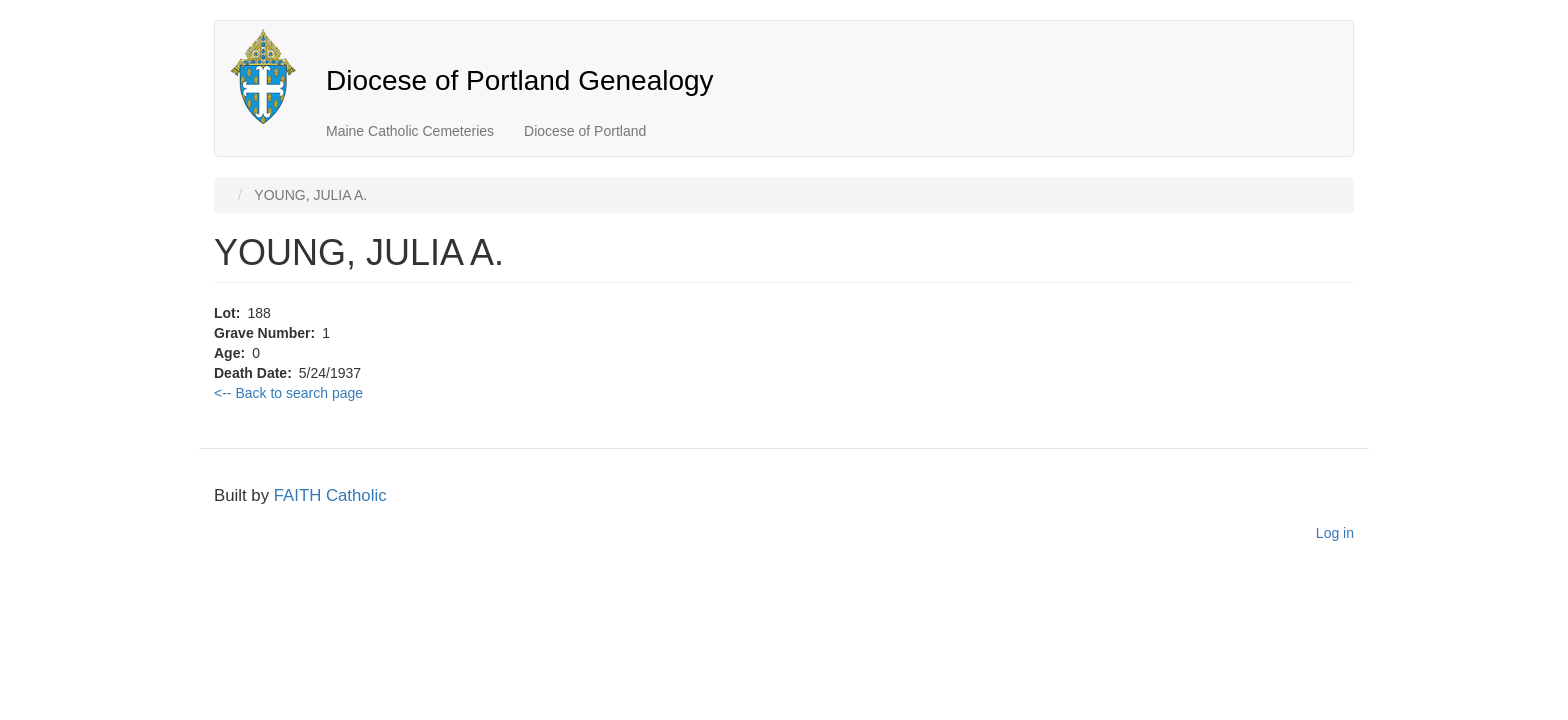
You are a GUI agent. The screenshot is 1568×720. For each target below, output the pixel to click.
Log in (1335, 533)
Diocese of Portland (585, 131)
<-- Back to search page (288, 393)
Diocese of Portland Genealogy (520, 80)
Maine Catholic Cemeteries (410, 131)
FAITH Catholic (330, 495)
